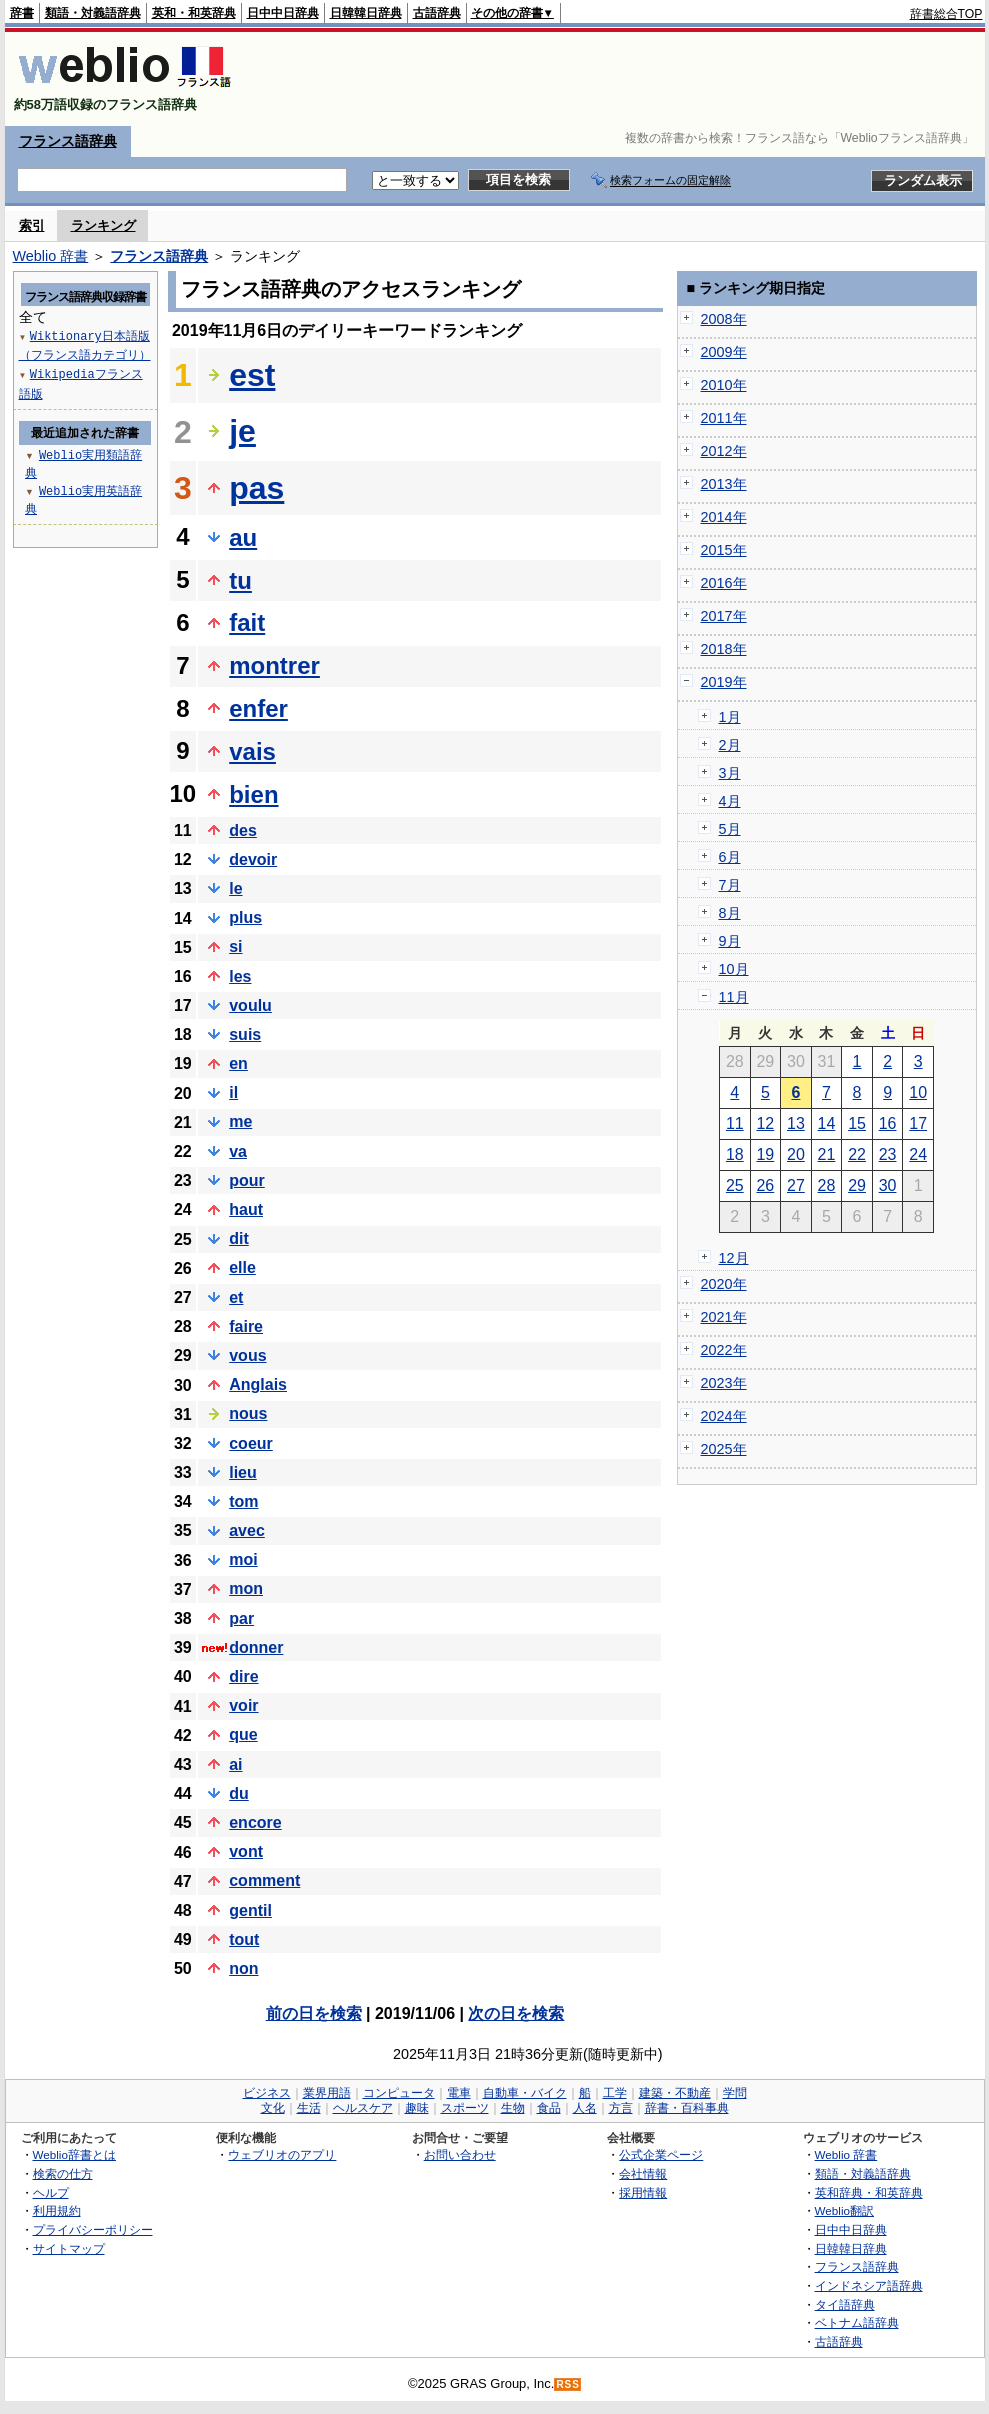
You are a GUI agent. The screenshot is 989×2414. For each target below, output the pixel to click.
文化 (273, 2108)
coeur (251, 1443)
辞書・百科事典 (687, 2108)
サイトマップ (69, 2248)
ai (235, 1764)
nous (248, 1413)
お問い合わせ (460, 2154)
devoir (253, 859)
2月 (730, 745)
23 (888, 1154)
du (239, 1793)
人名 (585, 2108)
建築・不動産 (675, 2093)
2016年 (724, 583)
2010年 (724, 385)
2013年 (724, 484)
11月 (734, 997)
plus (245, 917)
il (233, 1092)
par (241, 1618)
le (235, 888)
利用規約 (57, 2210)
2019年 (724, 682)
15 (857, 1123)
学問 (735, 2093)
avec (247, 1530)
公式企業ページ (661, 2154)
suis (245, 1034)
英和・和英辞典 (194, 13)
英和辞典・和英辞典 (869, 2192)
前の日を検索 (314, 2013)
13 (796, 1123)
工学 (615, 2093)
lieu (243, 1472)
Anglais (258, 1384)
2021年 (724, 1317)
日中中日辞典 (283, 13)
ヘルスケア (363, 2108)
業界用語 (327, 2093)
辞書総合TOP (946, 14)
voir (243, 1705)
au (243, 537)
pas (256, 488)
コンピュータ (399, 2093)
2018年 (724, 649)
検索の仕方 (63, 2173)
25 (735, 1185)
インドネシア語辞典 (869, 2285)
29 (857, 1185)
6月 (730, 857)
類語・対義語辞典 (93, 13)
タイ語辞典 (845, 2304)
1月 (730, 717)
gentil (250, 1910)
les (240, 976)
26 (765, 1185)
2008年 (724, 319)
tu (240, 580)
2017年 (724, 616)
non (243, 1968)
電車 (459, 2093)
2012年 (724, 451)
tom (243, 1501)
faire (246, 1326)
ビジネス (267, 2093)
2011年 (724, 418)
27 (796, 1185)
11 (735, 1123)
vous (247, 1355)
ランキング (103, 225)
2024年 (724, 1416)
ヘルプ (51, 2192)
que (243, 1734)
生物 (513, 2108)
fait (247, 622)
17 (918, 1123)
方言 (621, 2108)
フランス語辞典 (68, 141)
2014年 (724, 517)
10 (918, 1092)
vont (246, 1851)
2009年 (724, 352)
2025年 (724, 1449)
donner (256, 1647)
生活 (309, 2108)
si (235, 946)
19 (765, 1154)
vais (252, 751)
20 (796, 1154)
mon (246, 1588)
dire (243, 1676)
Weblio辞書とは (74, 2154)
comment (264, 1880)
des (243, 830)
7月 (730, 885)
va (238, 1151)
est (252, 375)
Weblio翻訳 (844, 2210)
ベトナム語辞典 (857, 2322)
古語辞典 (437, 13)
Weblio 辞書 (51, 256)
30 (888, 1185)
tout (244, 1939)
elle (242, 1267)
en (238, 1063)
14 (827, 1123)
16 (888, 1123)
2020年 (724, 1284)
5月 (730, 829)
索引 (32, 225)
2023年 (724, 1383)
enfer (258, 708)
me (240, 1121)
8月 (730, 913)
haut (246, 1209)
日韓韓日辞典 (366, 13)
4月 (730, 801)
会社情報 (643, 2173)
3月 (730, 773)
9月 (730, 941)
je (242, 431)
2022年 (724, 1350)
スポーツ (465, 2108)
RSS (568, 2384)
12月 (734, 1258)
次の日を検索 (516, 2013)
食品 (549, 2108)
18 (735, 1154)
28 (827, 1185)
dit (239, 1238)
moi (243, 1559)
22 (857, 1154)
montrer (274, 665)
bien (253, 794)
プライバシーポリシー (93, 2229)
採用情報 (643, 2192)
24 (918, 1154)
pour (247, 1180)
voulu (250, 1005)
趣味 (417, 2108)
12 (765, 1123)
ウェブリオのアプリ (282, 2154)
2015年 (724, 550)
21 (827, 1154)
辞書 (22, 13)
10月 (734, 969)
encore (255, 1822)
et (236, 1297)
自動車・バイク (525, 2093)
